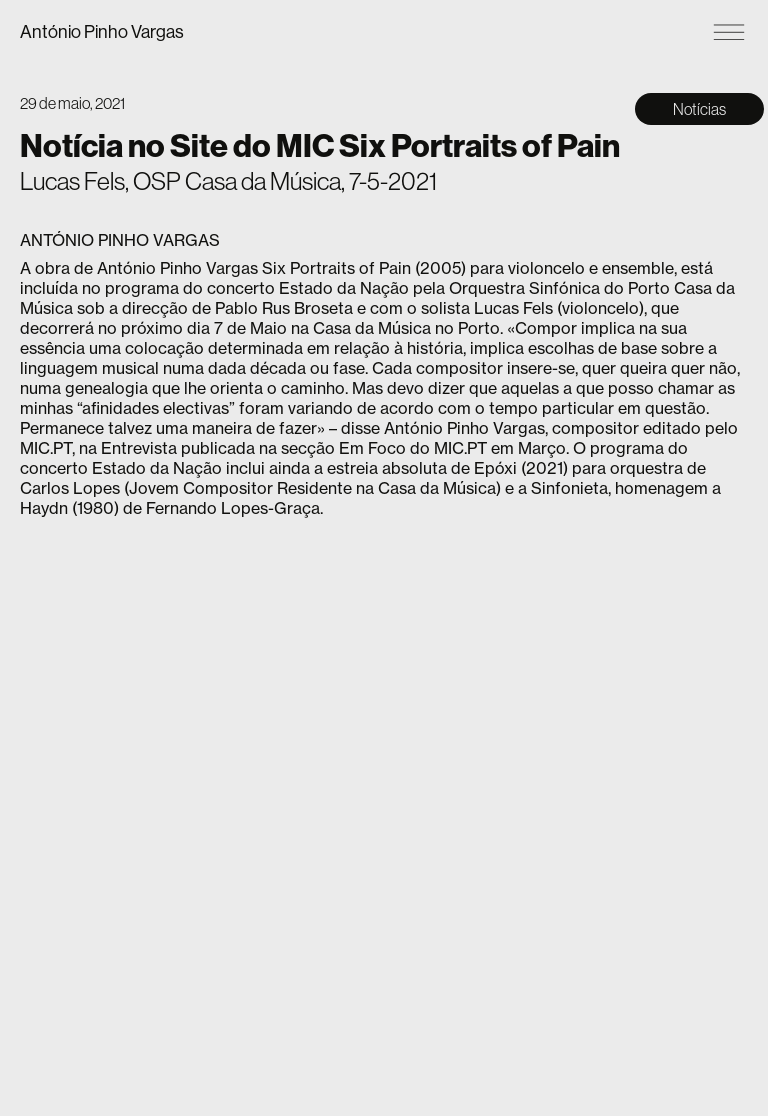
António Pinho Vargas (102, 31)
